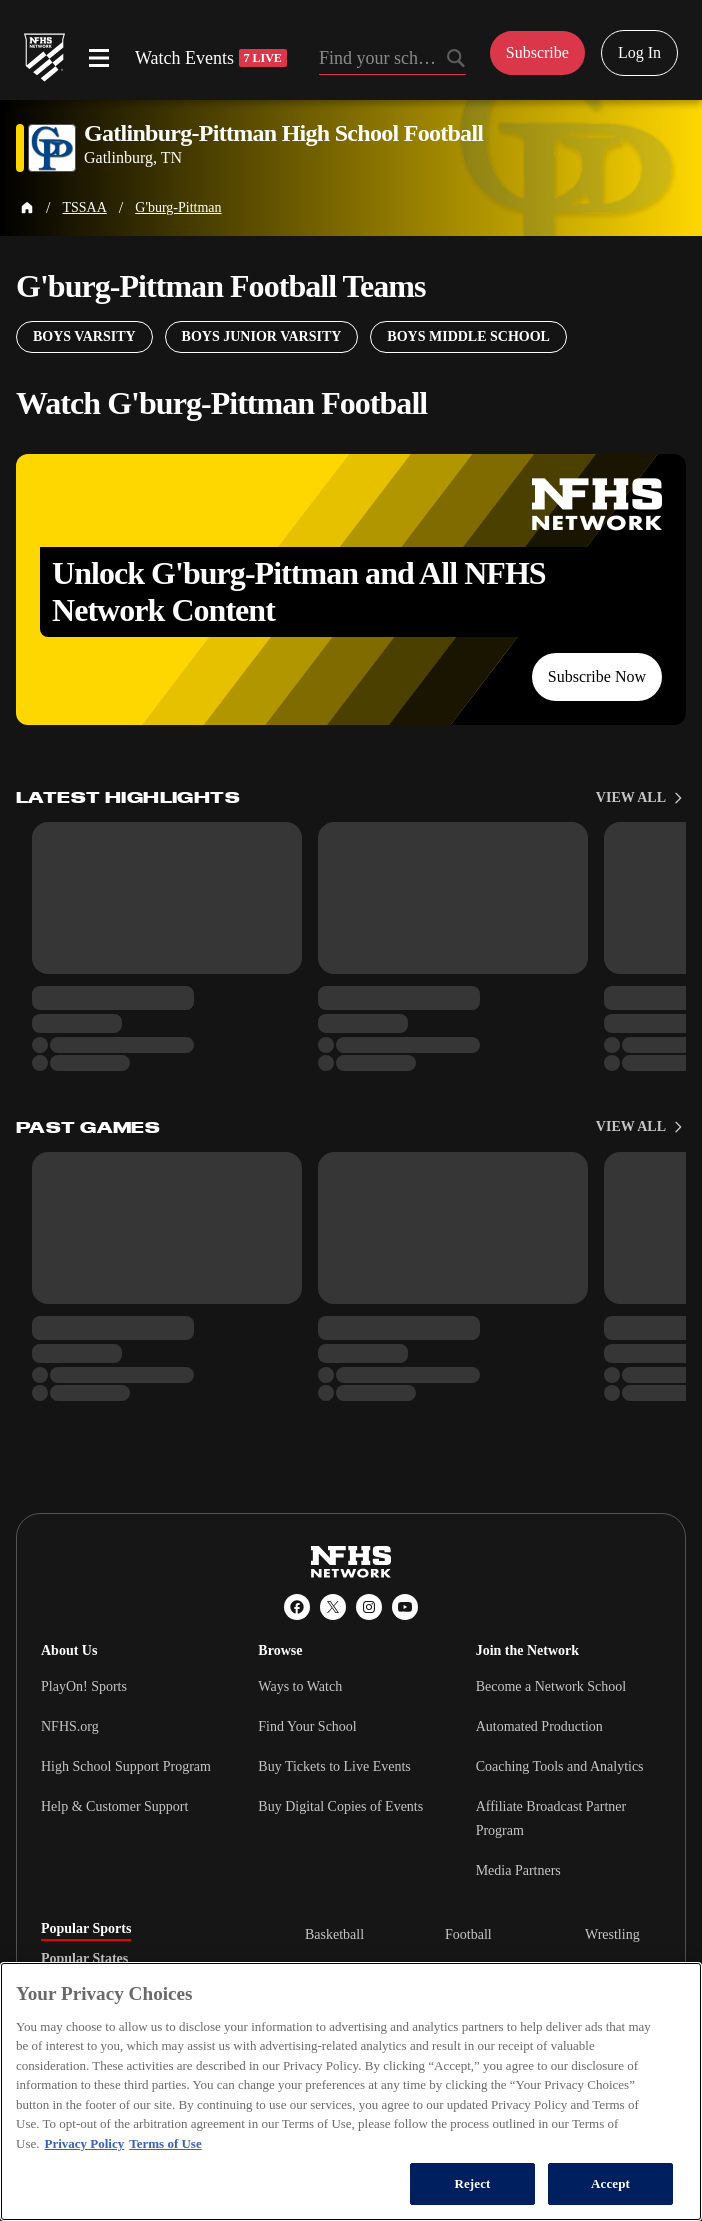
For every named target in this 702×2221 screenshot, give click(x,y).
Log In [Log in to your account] (639, 52)
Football (468, 1934)
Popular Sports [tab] (86, 1929)
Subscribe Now (597, 676)
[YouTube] (405, 1607)
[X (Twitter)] (333, 1607)
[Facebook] (297, 1607)
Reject (472, 2183)
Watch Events (211, 58)
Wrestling (612, 1934)
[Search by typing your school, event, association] (392, 60)
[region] (351, 2091)
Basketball (334, 1934)
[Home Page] (27, 208)
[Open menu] (99, 58)
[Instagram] (369, 1607)
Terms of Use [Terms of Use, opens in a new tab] (165, 2143)
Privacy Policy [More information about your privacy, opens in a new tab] (84, 2143)
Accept (610, 2183)
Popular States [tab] (84, 1959)
